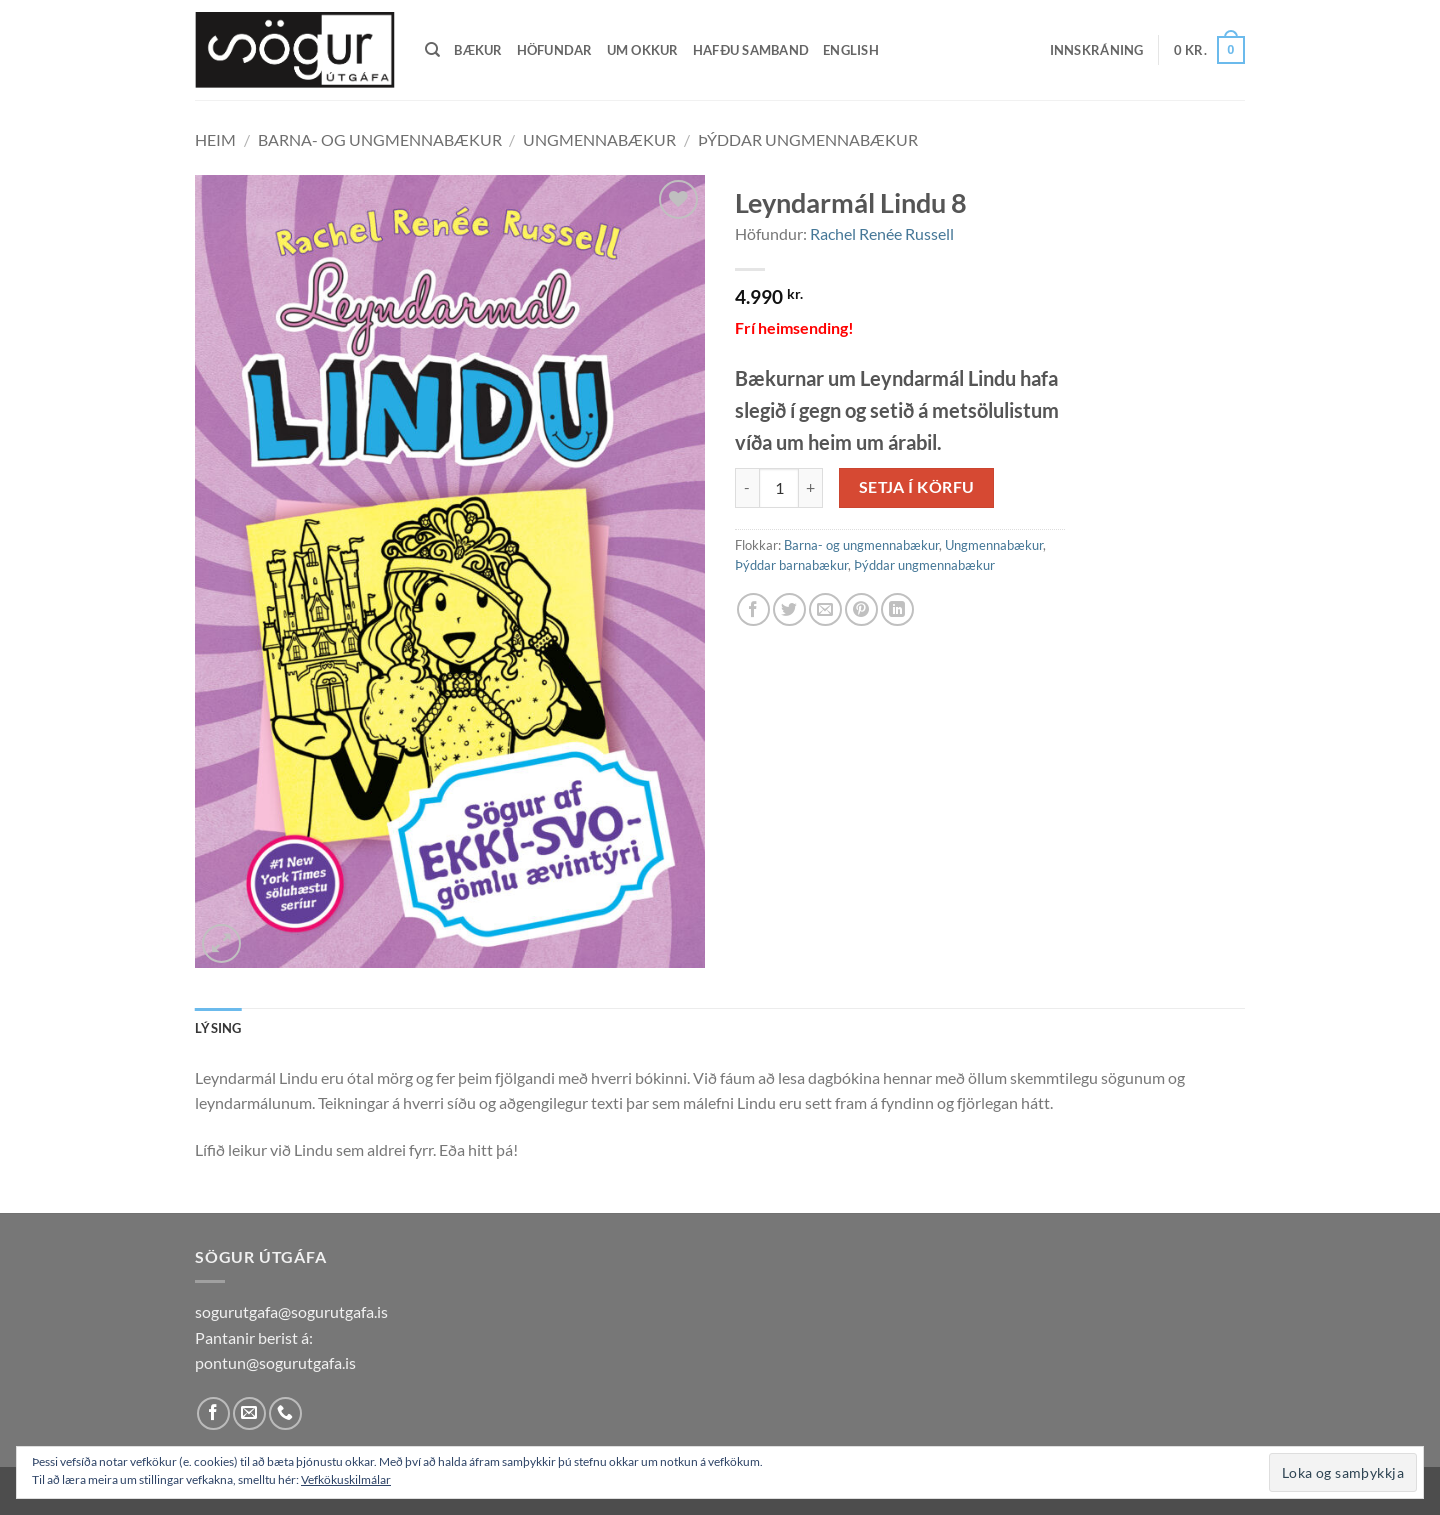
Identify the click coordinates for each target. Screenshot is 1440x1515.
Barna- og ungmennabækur (380, 139)
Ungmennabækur (599, 139)
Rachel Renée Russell (882, 233)
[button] (1097, 50)
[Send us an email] (249, 1413)
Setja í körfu (917, 487)
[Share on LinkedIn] (897, 609)
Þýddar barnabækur (791, 565)
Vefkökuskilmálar (346, 1479)
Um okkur (643, 50)
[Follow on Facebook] (213, 1413)
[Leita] (432, 50)
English (851, 50)
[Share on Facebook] (753, 609)
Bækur (478, 50)
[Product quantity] (779, 488)
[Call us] (285, 1413)
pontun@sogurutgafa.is (275, 1362)
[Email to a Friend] (825, 609)
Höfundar (555, 50)
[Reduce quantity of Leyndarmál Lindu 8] (747, 488)
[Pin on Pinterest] (861, 609)
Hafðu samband (751, 50)
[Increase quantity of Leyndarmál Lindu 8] (811, 488)
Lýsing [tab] (218, 1028)
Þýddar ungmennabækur (808, 139)
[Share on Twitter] (789, 609)
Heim (215, 139)
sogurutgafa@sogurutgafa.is (291, 1311)
